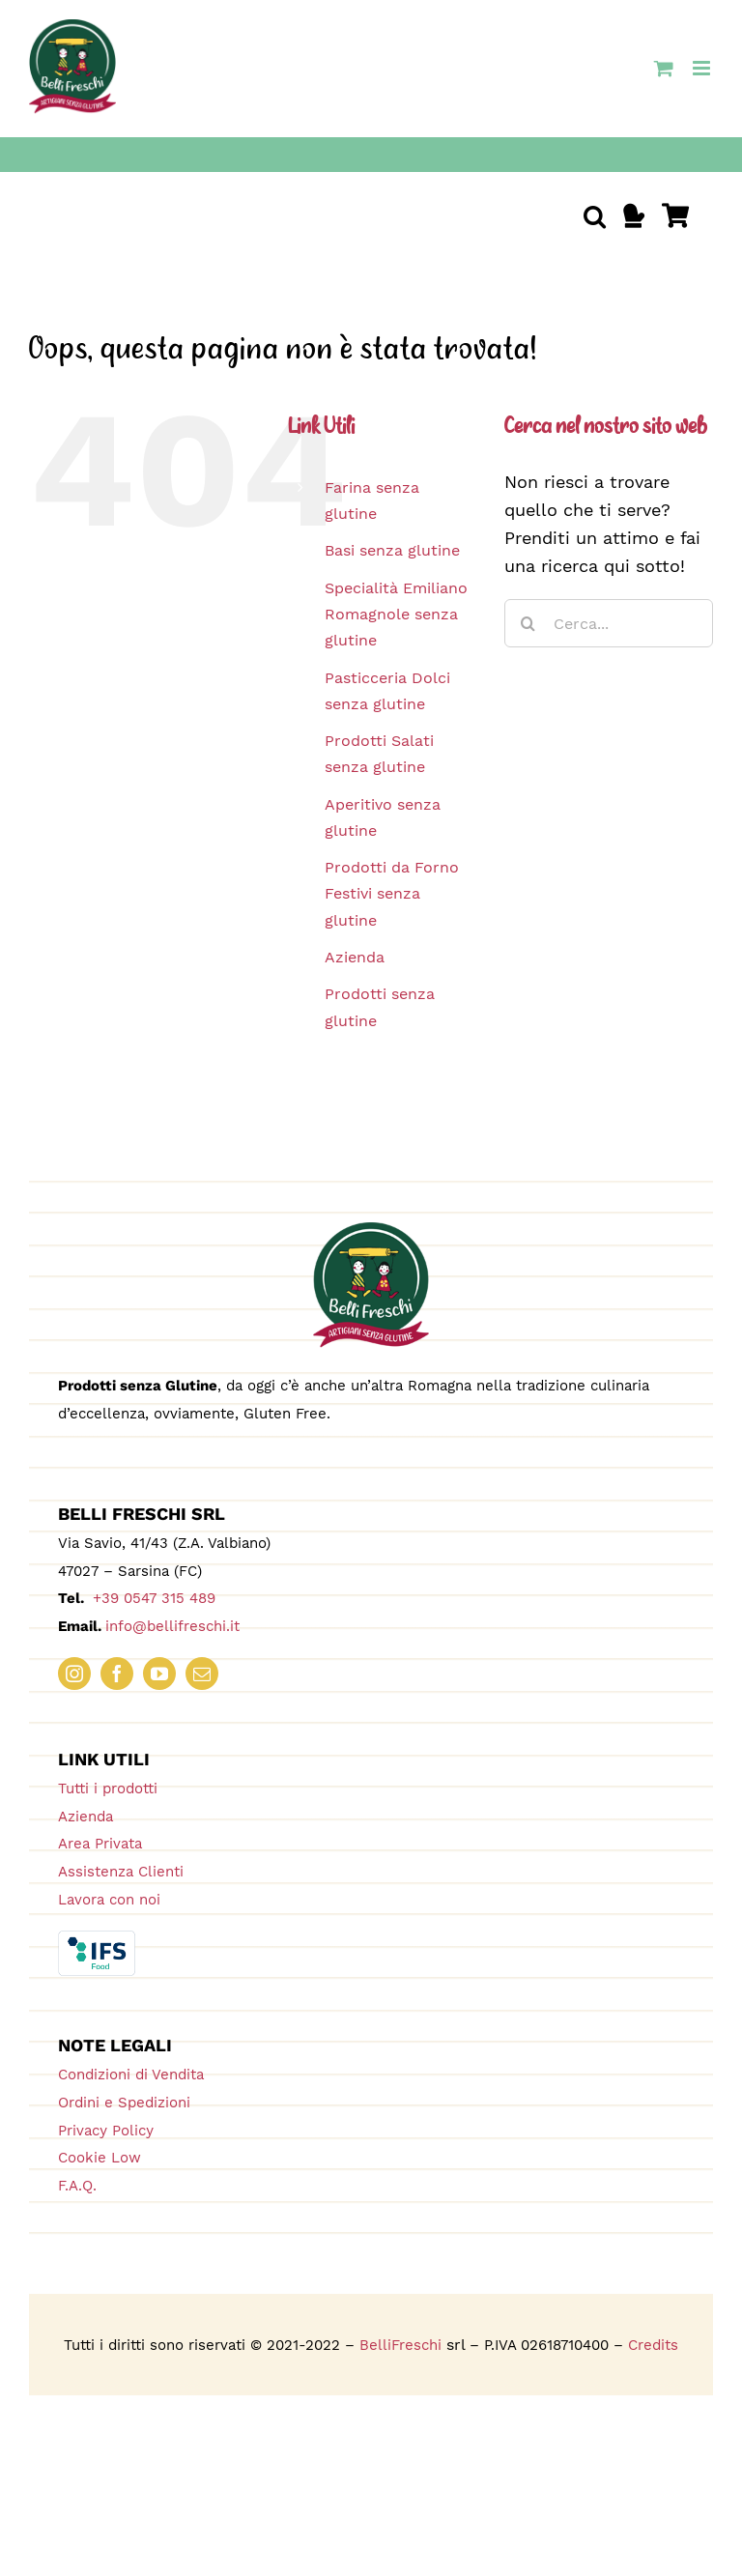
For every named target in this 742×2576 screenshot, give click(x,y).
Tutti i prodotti (107, 1788)
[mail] (202, 1673)
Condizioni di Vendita (131, 2074)
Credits (653, 2345)
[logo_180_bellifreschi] (371, 1230)
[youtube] (159, 1673)
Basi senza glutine (392, 550)
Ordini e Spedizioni (124, 2102)
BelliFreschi (400, 2345)
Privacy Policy (106, 2130)
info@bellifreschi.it (172, 1626)
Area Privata (100, 1843)
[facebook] (116, 1673)
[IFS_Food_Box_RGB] (96, 1939)
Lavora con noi (109, 1899)
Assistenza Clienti (121, 1871)
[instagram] (74, 1673)
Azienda (355, 957)
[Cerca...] (608, 623)
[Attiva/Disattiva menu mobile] (703, 68)
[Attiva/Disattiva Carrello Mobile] (663, 68)
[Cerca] (528, 623)
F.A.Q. (77, 2185)
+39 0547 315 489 (151, 1598)
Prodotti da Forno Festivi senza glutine (392, 893)
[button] (595, 216)
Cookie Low (99, 2157)
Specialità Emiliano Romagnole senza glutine (396, 614)
